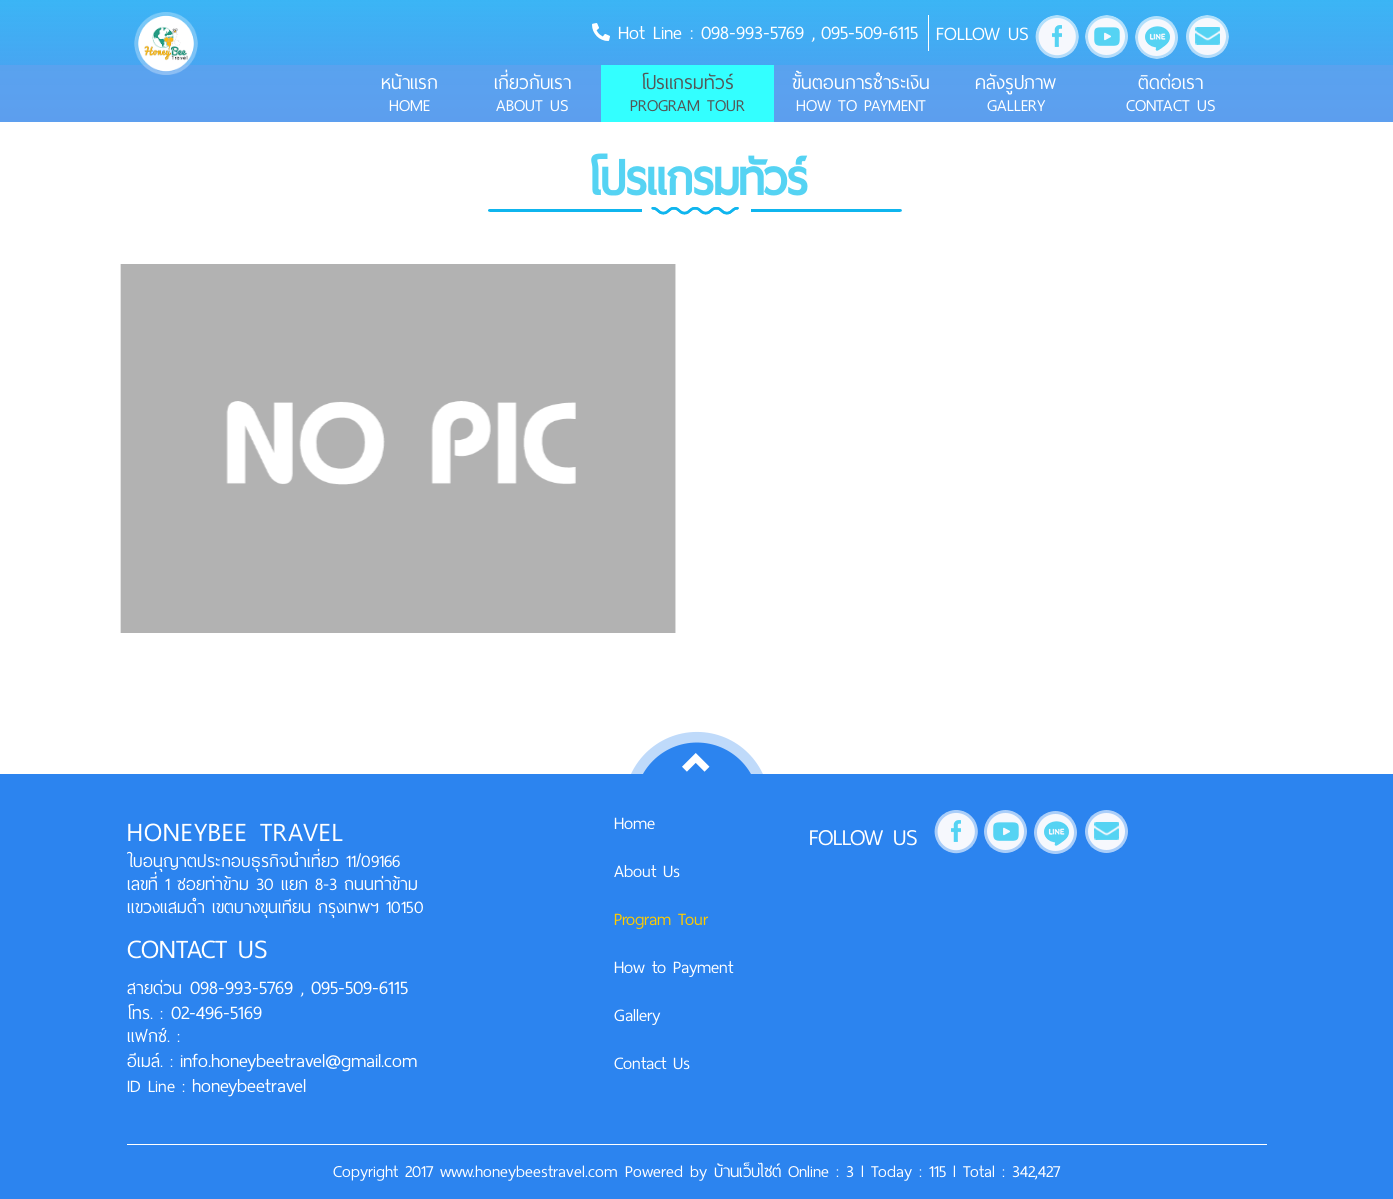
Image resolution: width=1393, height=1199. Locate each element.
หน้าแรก (409, 93)
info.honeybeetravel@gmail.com (298, 1060)
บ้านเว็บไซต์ (751, 1171)
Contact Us (652, 1063)
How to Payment (673, 967)
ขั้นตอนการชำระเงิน (860, 93)
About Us (647, 871)
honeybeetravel (249, 1085)
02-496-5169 (212, 1012)
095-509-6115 (869, 32)
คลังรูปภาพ (1015, 93)
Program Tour (661, 919)
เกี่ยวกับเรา (532, 93)
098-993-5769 (756, 32)
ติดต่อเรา (1170, 93)
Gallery (637, 1015)
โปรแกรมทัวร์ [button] (687, 93)
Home (634, 823)
